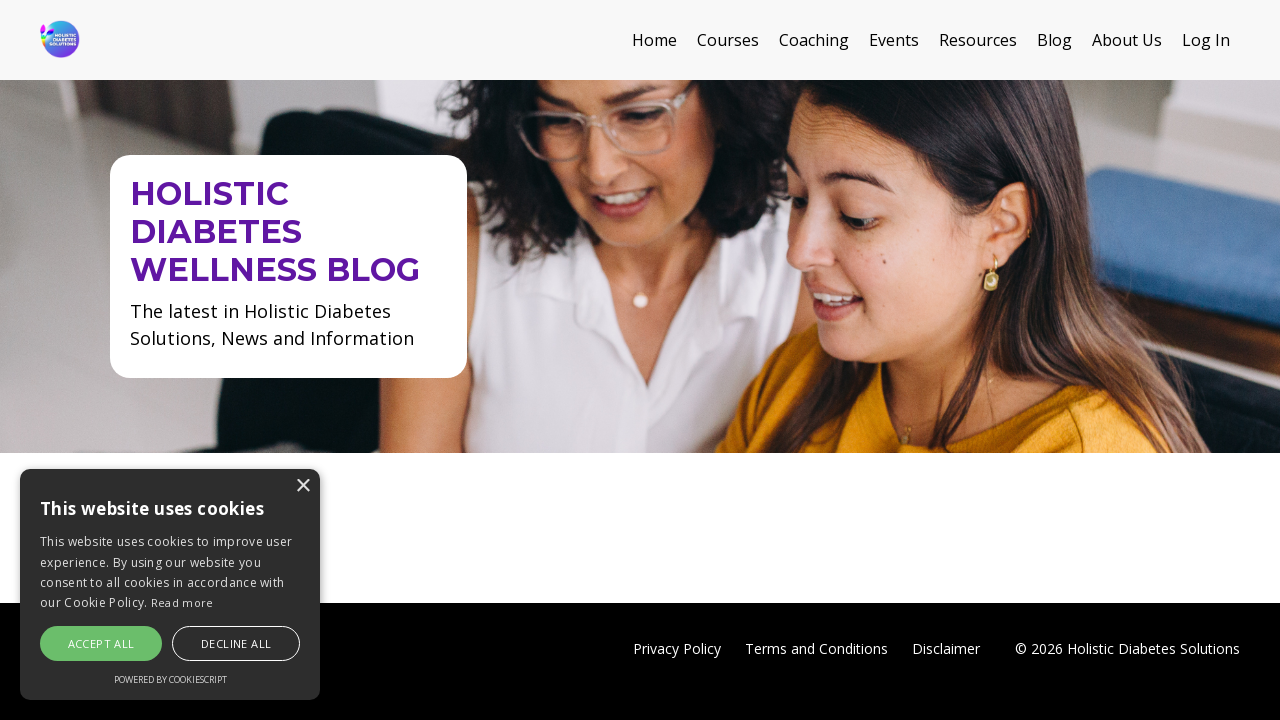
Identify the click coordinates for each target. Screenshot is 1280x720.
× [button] (302, 486)
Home (654, 40)
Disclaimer (946, 648)
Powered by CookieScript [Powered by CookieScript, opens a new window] (170, 679)
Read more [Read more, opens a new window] (182, 602)
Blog (1054, 40)
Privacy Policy (677, 648)
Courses (728, 40)
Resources (978, 40)
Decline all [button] (236, 643)
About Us (1127, 40)
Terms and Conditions (816, 648)
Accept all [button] (101, 643)
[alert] (170, 584)
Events (894, 40)
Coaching (814, 40)
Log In (1206, 40)
